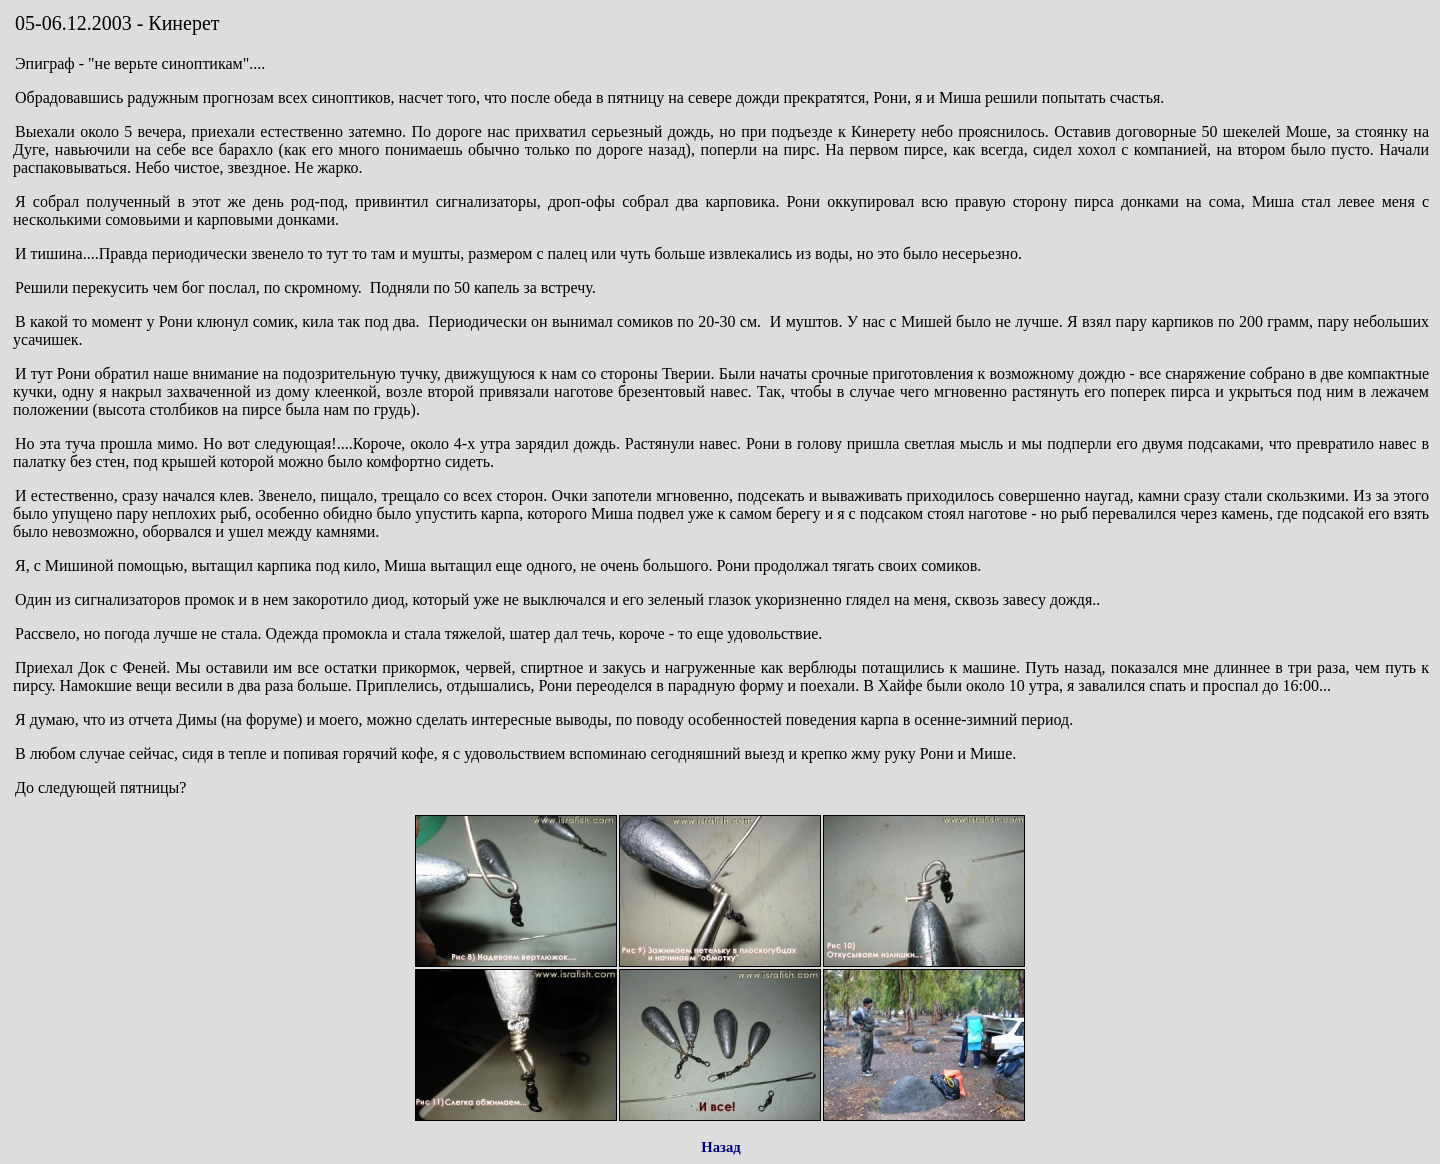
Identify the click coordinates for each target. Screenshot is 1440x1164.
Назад (720, 1147)
